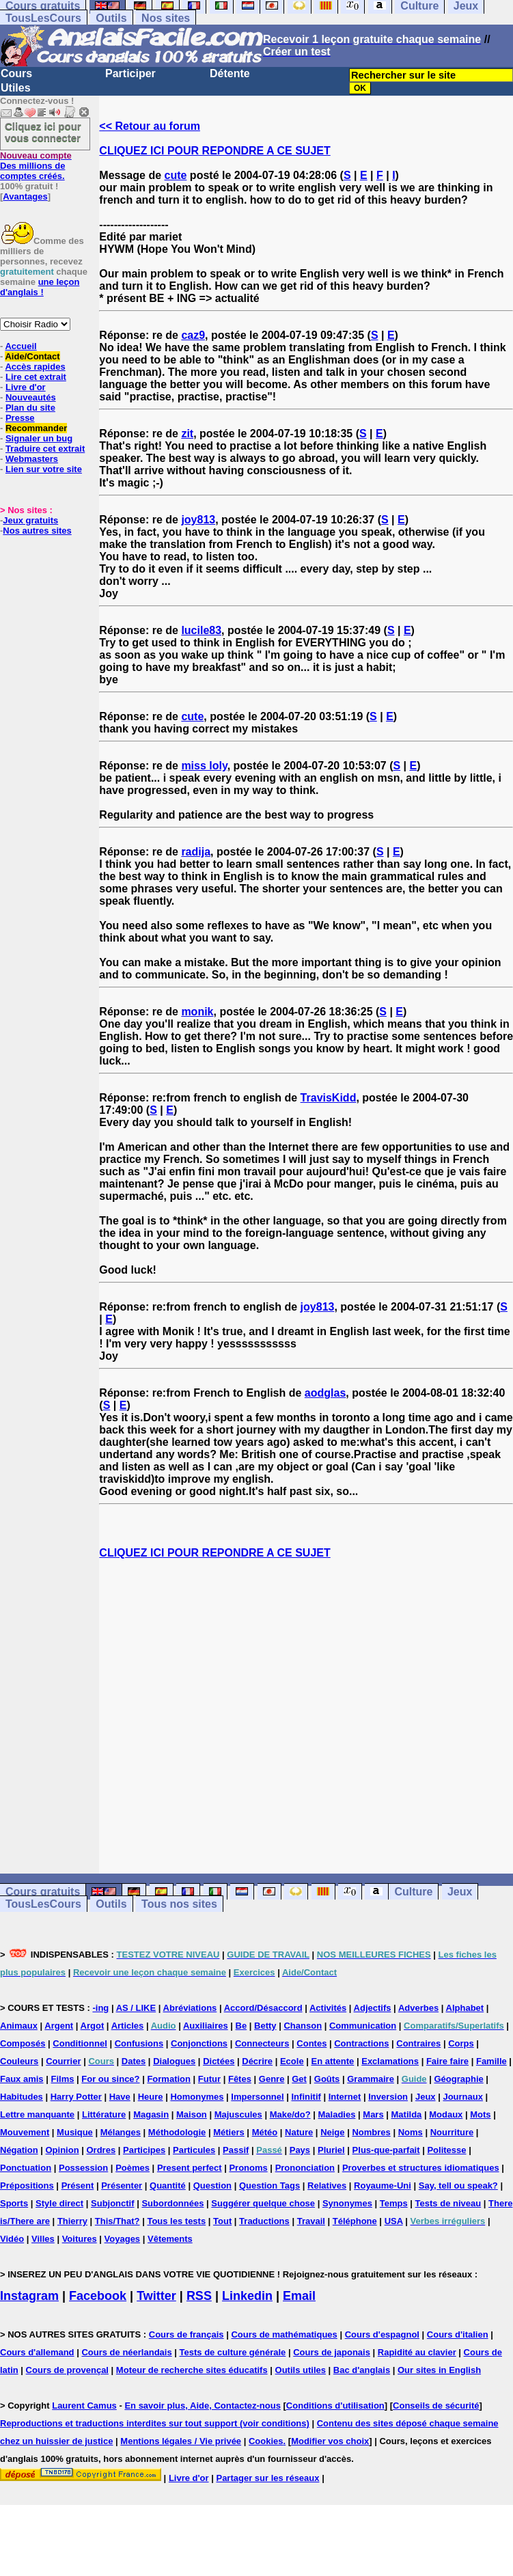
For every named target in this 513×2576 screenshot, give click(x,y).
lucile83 (201, 630)
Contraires (418, 2043)
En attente (333, 2061)
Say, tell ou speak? (458, 2185)
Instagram (29, 2296)
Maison (191, 2114)
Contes (311, 2043)
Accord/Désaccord (263, 2008)
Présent (77, 2185)
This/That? (117, 2221)
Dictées (218, 2061)
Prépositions (27, 2185)
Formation (169, 2079)
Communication (362, 2025)
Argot (93, 2025)
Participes (144, 2150)
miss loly (204, 765)
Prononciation (305, 2168)
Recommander (36, 428)
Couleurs (19, 2061)
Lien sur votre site (43, 469)
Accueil (20, 346)
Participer (130, 73)
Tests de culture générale (233, 2352)
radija (195, 852)
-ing (100, 2008)
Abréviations (190, 2008)
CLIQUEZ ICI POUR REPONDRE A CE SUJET (214, 150)
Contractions (361, 2043)
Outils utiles (300, 2370)
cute (176, 175)
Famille (491, 2061)
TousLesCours (43, 18)
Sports (14, 2203)
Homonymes (196, 2097)
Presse (20, 418)
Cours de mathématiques (284, 2334)
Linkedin (247, 2296)
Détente (230, 73)
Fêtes (239, 2079)
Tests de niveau (448, 2203)
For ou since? (110, 2079)
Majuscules (238, 2114)
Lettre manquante (37, 2114)
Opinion (62, 2150)
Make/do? (290, 2114)
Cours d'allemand (37, 2352)
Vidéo (12, 2239)
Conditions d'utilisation (335, 2405)
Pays (300, 2150)
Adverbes (418, 2008)
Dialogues (174, 2061)
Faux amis (22, 2079)
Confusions (139, 2043)
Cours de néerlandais (126, 2352)
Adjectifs (372, 2008)
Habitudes (21, 2097)
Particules (194, 2150)
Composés (22, 2043)
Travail (311, 2221)
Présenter (121, 2185)
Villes (43, 2239)
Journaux (463, 2097)
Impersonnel (257, 2097)
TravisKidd (329, 1098)
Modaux (445, 2114)
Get (299, 2079)
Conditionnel (80, 2043)
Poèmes (132, 2168)
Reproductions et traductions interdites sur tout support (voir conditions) (154, 2423)
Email (299, 2296)
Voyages (123, 2239)
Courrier (63, 2061)
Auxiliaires (205, 2025)
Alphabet (465, 2008)
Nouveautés (30, 397)
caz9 (193, 335)
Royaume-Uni (382, 2185)
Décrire (257, 2061)
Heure (150, 2097)
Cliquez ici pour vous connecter (43, 131)
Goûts (327, 2079)
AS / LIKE (136, 2008)
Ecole (292, 2061)
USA (394, 2221)
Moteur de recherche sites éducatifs (192, 2370)
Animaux (19, 2025)
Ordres (100, 2150)
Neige (332, 2132)
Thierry (72, 2221)
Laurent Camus (84, 2405)
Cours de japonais (331, 2352)
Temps (394, 2203)
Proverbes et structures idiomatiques (420, 2168)
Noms (410, 2132)
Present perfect (189, 2168)
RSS (199, 2296)
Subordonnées (172, 2203)
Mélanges (120, 2132)
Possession (83, 2168)
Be (241, 2025)
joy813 (198, 519)
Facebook (97, 2296)
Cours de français (186, 2334)
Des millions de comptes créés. (36, 165)
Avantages (25, 196)
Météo (265, 2132)
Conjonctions (199, 2043)
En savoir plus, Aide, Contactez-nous (202, 2405)
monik (197, 1011)
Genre (272, 2079)
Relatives (326, 2185)
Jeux (459, 1891)
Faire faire (447, 2061)
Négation (19, 2150)
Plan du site (30, 407)
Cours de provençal (67, 2370)
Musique (75, 2132)
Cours (16, 73)
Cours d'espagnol (382, 2334)
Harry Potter (76, 2097)
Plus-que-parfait (386, 2150)
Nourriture (452, 2132)
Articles (127, 2025)
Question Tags (269, 2185)
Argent (58, 2025)
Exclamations (390, 2061)
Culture (413, 1891)
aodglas (325, 1393)
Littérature (104, 2114)
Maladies (337, 2114)
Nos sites (165, 18)
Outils (111, 18)
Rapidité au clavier (417, 2352)
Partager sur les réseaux (267, 2478)
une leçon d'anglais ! (39, 287)
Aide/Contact (32, 356)
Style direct (59, 2203)
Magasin (151, 2114)
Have (119, 2097)
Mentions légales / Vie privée (180, 2441)
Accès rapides (35, 366)
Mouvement (24, 2132)
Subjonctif (113, 2203)
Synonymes (347, 2203)
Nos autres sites (37, 530)
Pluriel (331, 2150)
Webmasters (31, 459)
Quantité (168, 2185)
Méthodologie (177, 2132)
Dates (133, 2061)
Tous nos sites (179, 1904)
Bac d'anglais (361, 2370)
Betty (265, 2025)
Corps (461, 2043)
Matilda (406, 2114)
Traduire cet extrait (45, 448)
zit (187, 433)
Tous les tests (176, 2221)
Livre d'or (25, 387)
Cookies (266, 2441)
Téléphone (355, 2221)
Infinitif (306, 2097)
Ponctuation (25, 2168)
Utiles (16, 88)
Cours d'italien (457, 2334)
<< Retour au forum (149, 126)
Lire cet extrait (35, 377)
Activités (327, 2008)
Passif (236, 2150)
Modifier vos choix (330, 2441)
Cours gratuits (42, 1891)
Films (62, 2079)
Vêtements (170, 2239)
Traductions (264, 2221)
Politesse (446, 2150)
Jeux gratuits (30, 520)
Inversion (388, 2097)
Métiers (229, 2132)
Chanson (302, 2025)
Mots (480, 2114)
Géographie (458, 2079)
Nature (299, 2132)
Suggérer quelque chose (263, 2203)
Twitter (156, 2296)
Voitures (79, 2239)
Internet (345, 2097)
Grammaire (370, 2079)
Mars (373, 2114)
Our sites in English (439, 2370)
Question (212, 2185)
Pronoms (248, 2168)
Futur (209, 2079)
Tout (222, 2221)
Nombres (371, 2132)
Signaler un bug (38, 438)
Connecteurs (262, 2043)
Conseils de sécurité (436, 2405)
